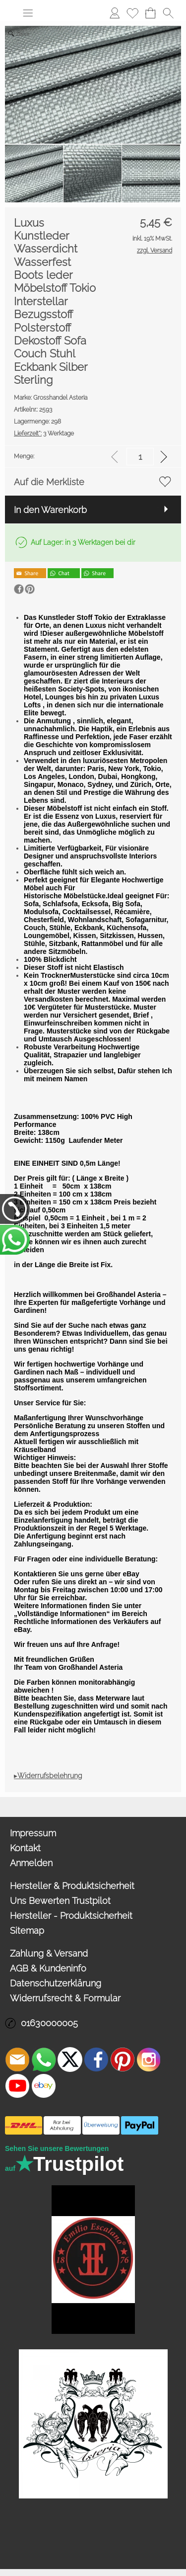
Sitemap (27, 1930)
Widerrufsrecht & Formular (65, 1998)
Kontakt (25, 1848)
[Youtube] (17, 2085)
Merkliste (132, 12)
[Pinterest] (122, 2059)
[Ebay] (43, 2085)
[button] (28, 12)
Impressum (33, 1833)
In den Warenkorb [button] (50, 510)
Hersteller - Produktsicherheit (71, 1915)
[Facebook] (96, 2059)
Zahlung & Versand (49, 1953)
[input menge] (140, 456)
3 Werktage (44, 433)
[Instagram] (148, 2059)
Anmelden (114, 12)
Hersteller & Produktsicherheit (72, 1886)
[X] (70, 2059)
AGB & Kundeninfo (48, 1968)
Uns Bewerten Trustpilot (60, 1900)
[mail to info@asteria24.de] (17, 2059)
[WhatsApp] (43, 2059)
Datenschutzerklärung (55, 1983)
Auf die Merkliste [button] (49, 482)
